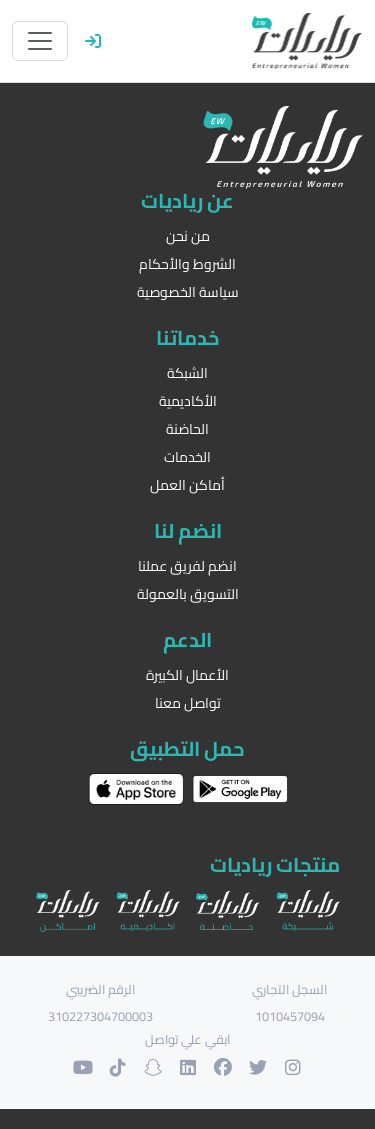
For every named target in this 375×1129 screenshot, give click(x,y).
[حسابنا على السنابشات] (152, 1067)
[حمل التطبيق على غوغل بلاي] (240, 789)
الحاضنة (187, 429)
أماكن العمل (187, 485)
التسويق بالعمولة (188, 594)
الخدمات (187, 457)
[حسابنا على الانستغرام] (292, 1067)
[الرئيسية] (307, 41)
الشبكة (187, 373)
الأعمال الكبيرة (187, 675)
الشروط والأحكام (187, 264)
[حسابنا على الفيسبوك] (222, 1067)
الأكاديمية (188, 401)
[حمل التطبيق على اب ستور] (136, 789)
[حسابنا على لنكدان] (187, 1067)
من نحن (188, 236)
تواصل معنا (188, 703)
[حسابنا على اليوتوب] (82, 1067)
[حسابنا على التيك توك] (117, 1067)
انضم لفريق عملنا (187, 566)
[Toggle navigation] (40, 41)
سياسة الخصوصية (188, 292)
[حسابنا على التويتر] (257, 1067)
